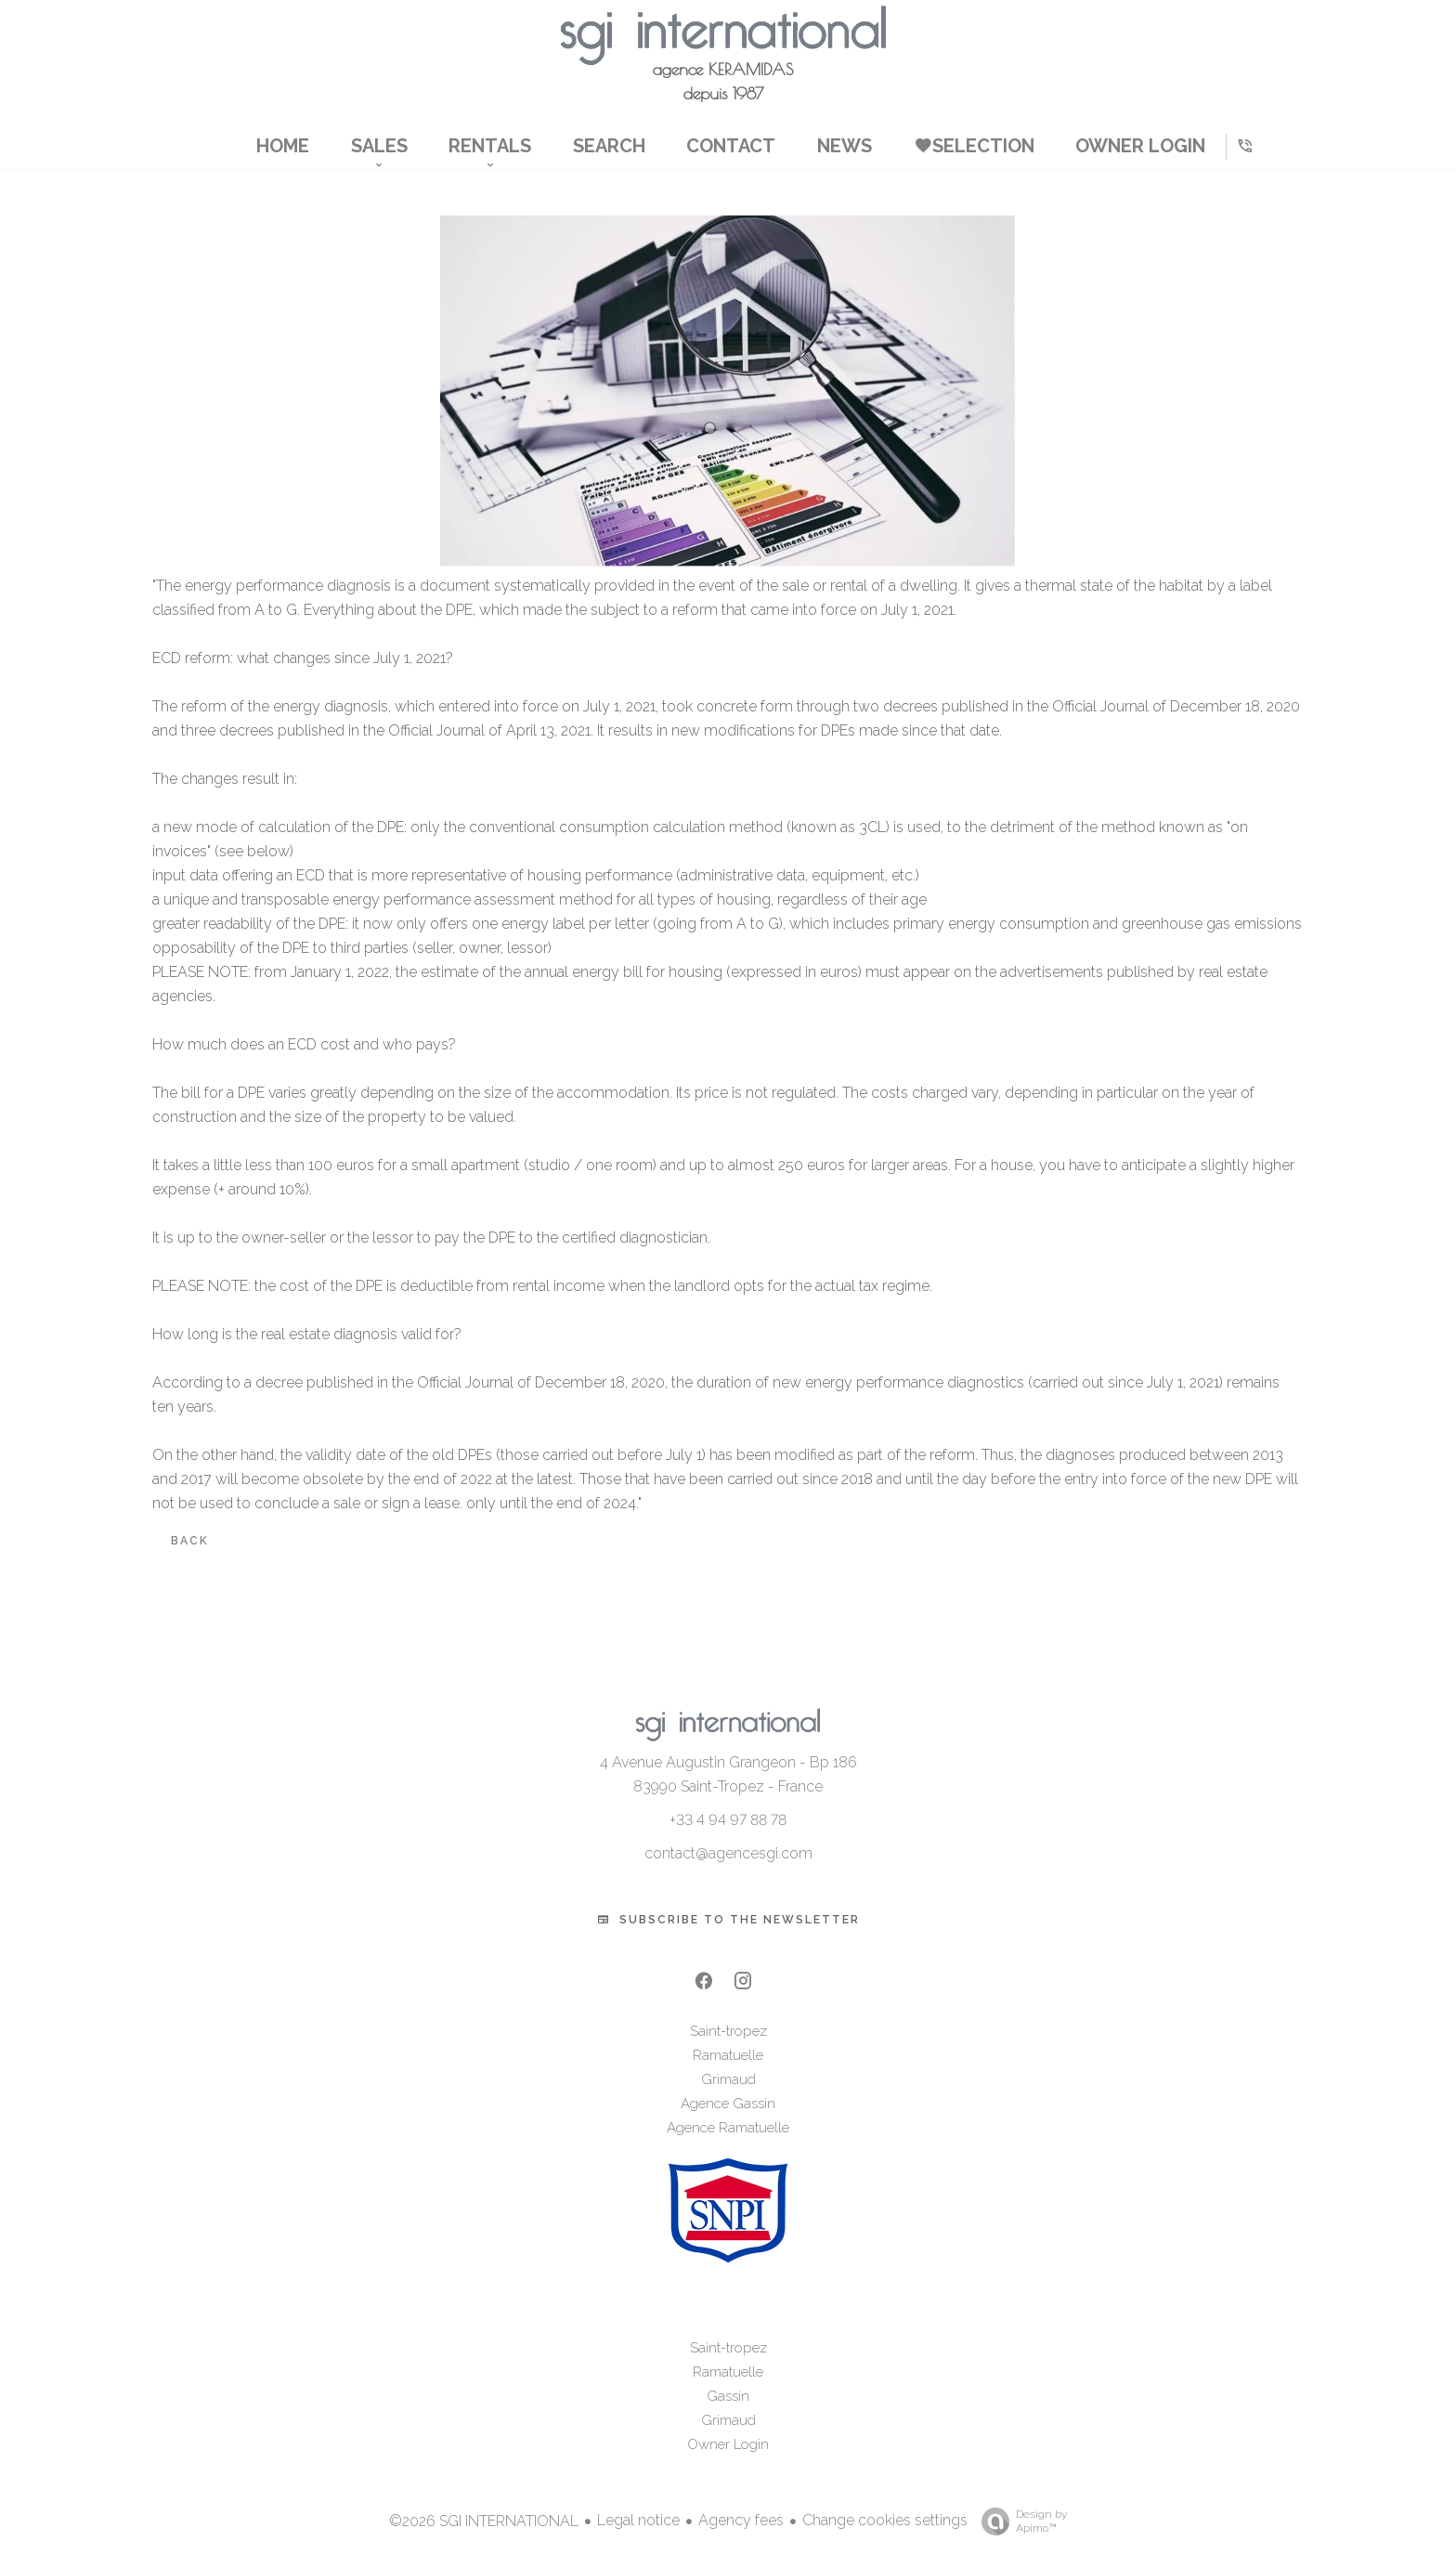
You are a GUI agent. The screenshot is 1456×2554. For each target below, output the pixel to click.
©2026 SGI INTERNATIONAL (483, 2521)
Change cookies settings (885, 2520)
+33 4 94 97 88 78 (728, 1820)
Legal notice (638, 2520)
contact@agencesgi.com (728, 1853)
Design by (1019, 2521)
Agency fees (741, 2520)
